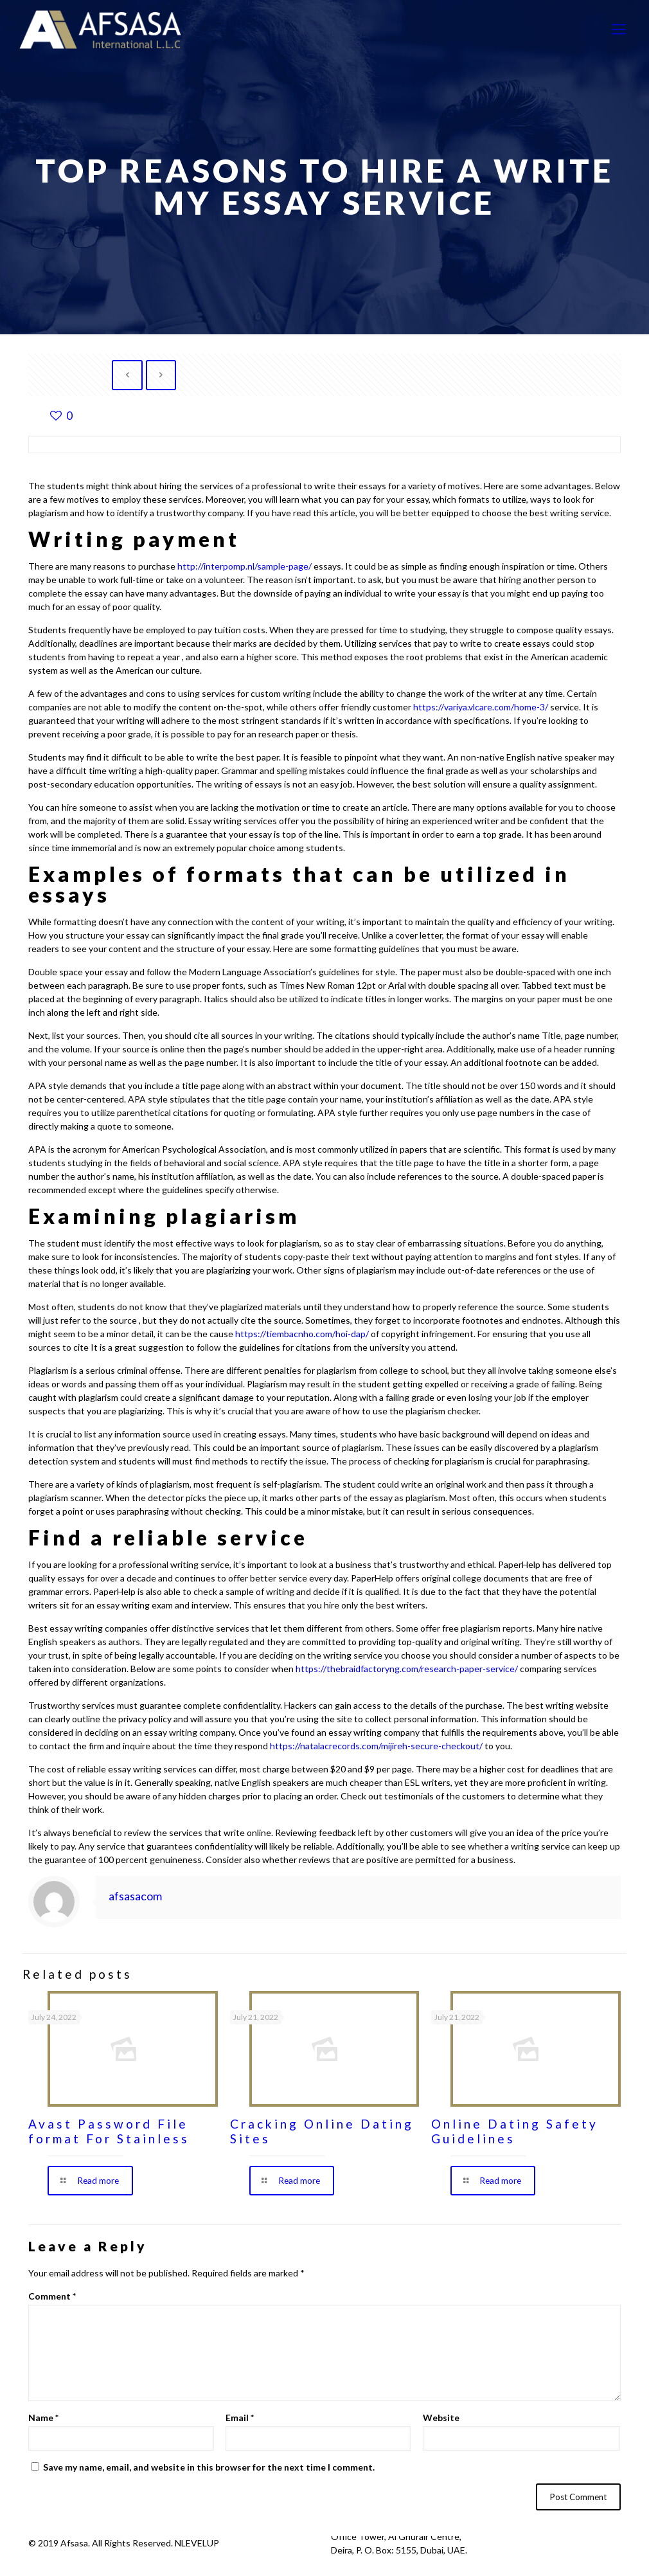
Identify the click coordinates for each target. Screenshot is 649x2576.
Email (240, 2418)
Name (43, 2418)
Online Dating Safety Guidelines (514, 2131)
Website (441, 2418)
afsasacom (135, 1896)
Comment (52, 2296)
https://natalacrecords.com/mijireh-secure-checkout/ (376, 1745)
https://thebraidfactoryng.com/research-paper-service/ (407, 1668)
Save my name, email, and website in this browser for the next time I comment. (209, 2467)
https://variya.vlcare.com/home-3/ (480, 706)
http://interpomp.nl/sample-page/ (244, 566)
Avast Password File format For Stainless (109, 2131)
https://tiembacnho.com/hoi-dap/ (302, 1333)
